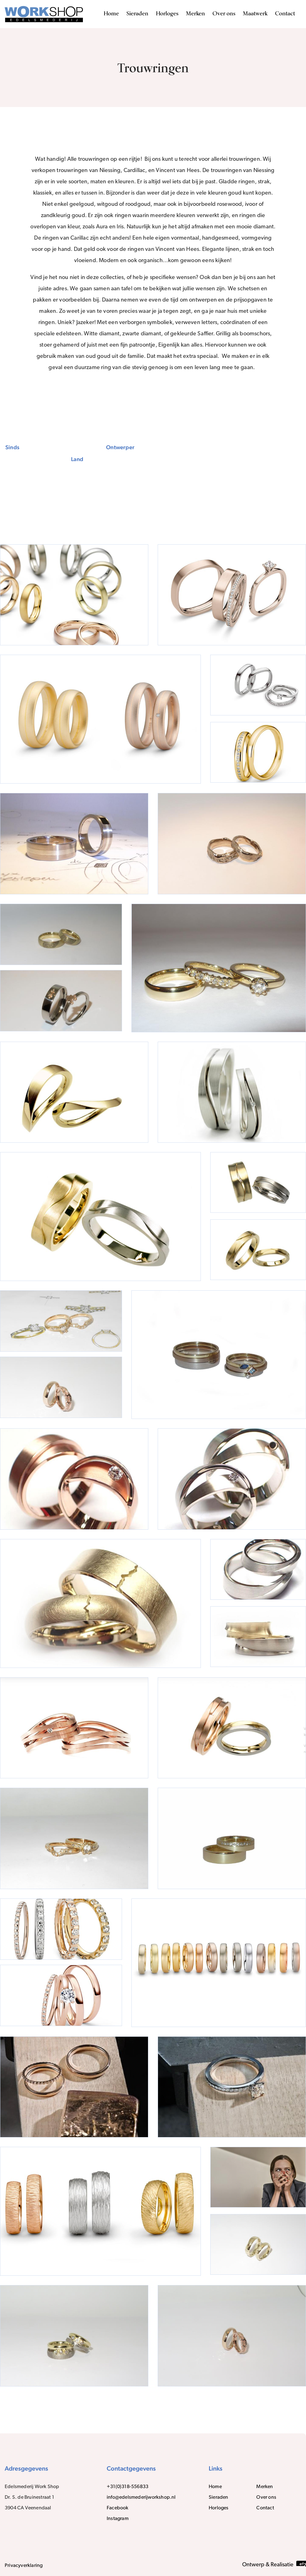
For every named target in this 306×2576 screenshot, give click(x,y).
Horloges (167, 14)
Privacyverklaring (24, 2565)
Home (111, 14)
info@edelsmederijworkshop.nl (141, 2497)
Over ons (223, 14)
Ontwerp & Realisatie (274, 2564)
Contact (285, 14)
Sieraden (137, 14)
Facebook (118, 2508)
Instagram (118, 2518)
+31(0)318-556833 (127, 2486)
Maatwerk (255, 14)
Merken (195, 14)
